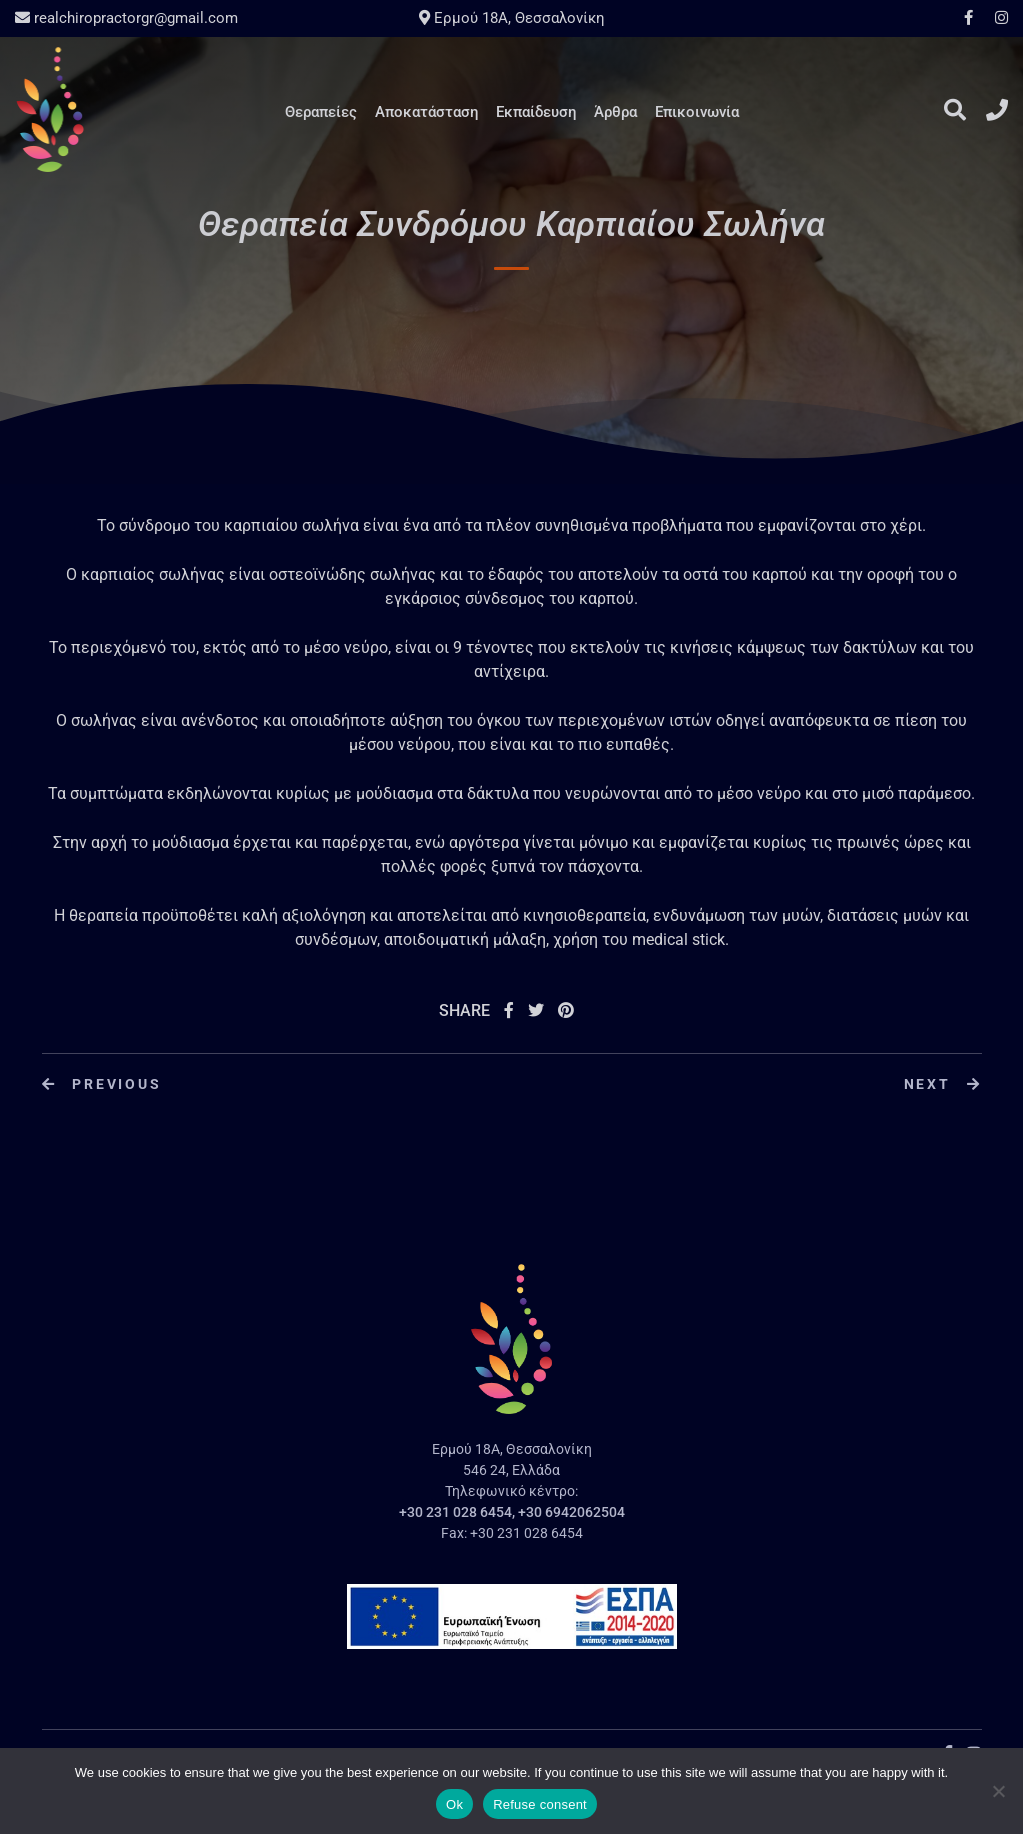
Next (943, 1084)
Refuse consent (540, 1804)
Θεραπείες (321, 112)
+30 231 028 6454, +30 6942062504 (512, 1512)
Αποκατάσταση (426, 112)
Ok (454, 1804)
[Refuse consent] (998, 1791)
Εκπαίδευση (536, 112)
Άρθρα (615, 112)
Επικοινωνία (697, 112)
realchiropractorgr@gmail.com (126, 18)
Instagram (997, 17)
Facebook (968, 17)
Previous (102, 1084)
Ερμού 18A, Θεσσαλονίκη (512, 18)
